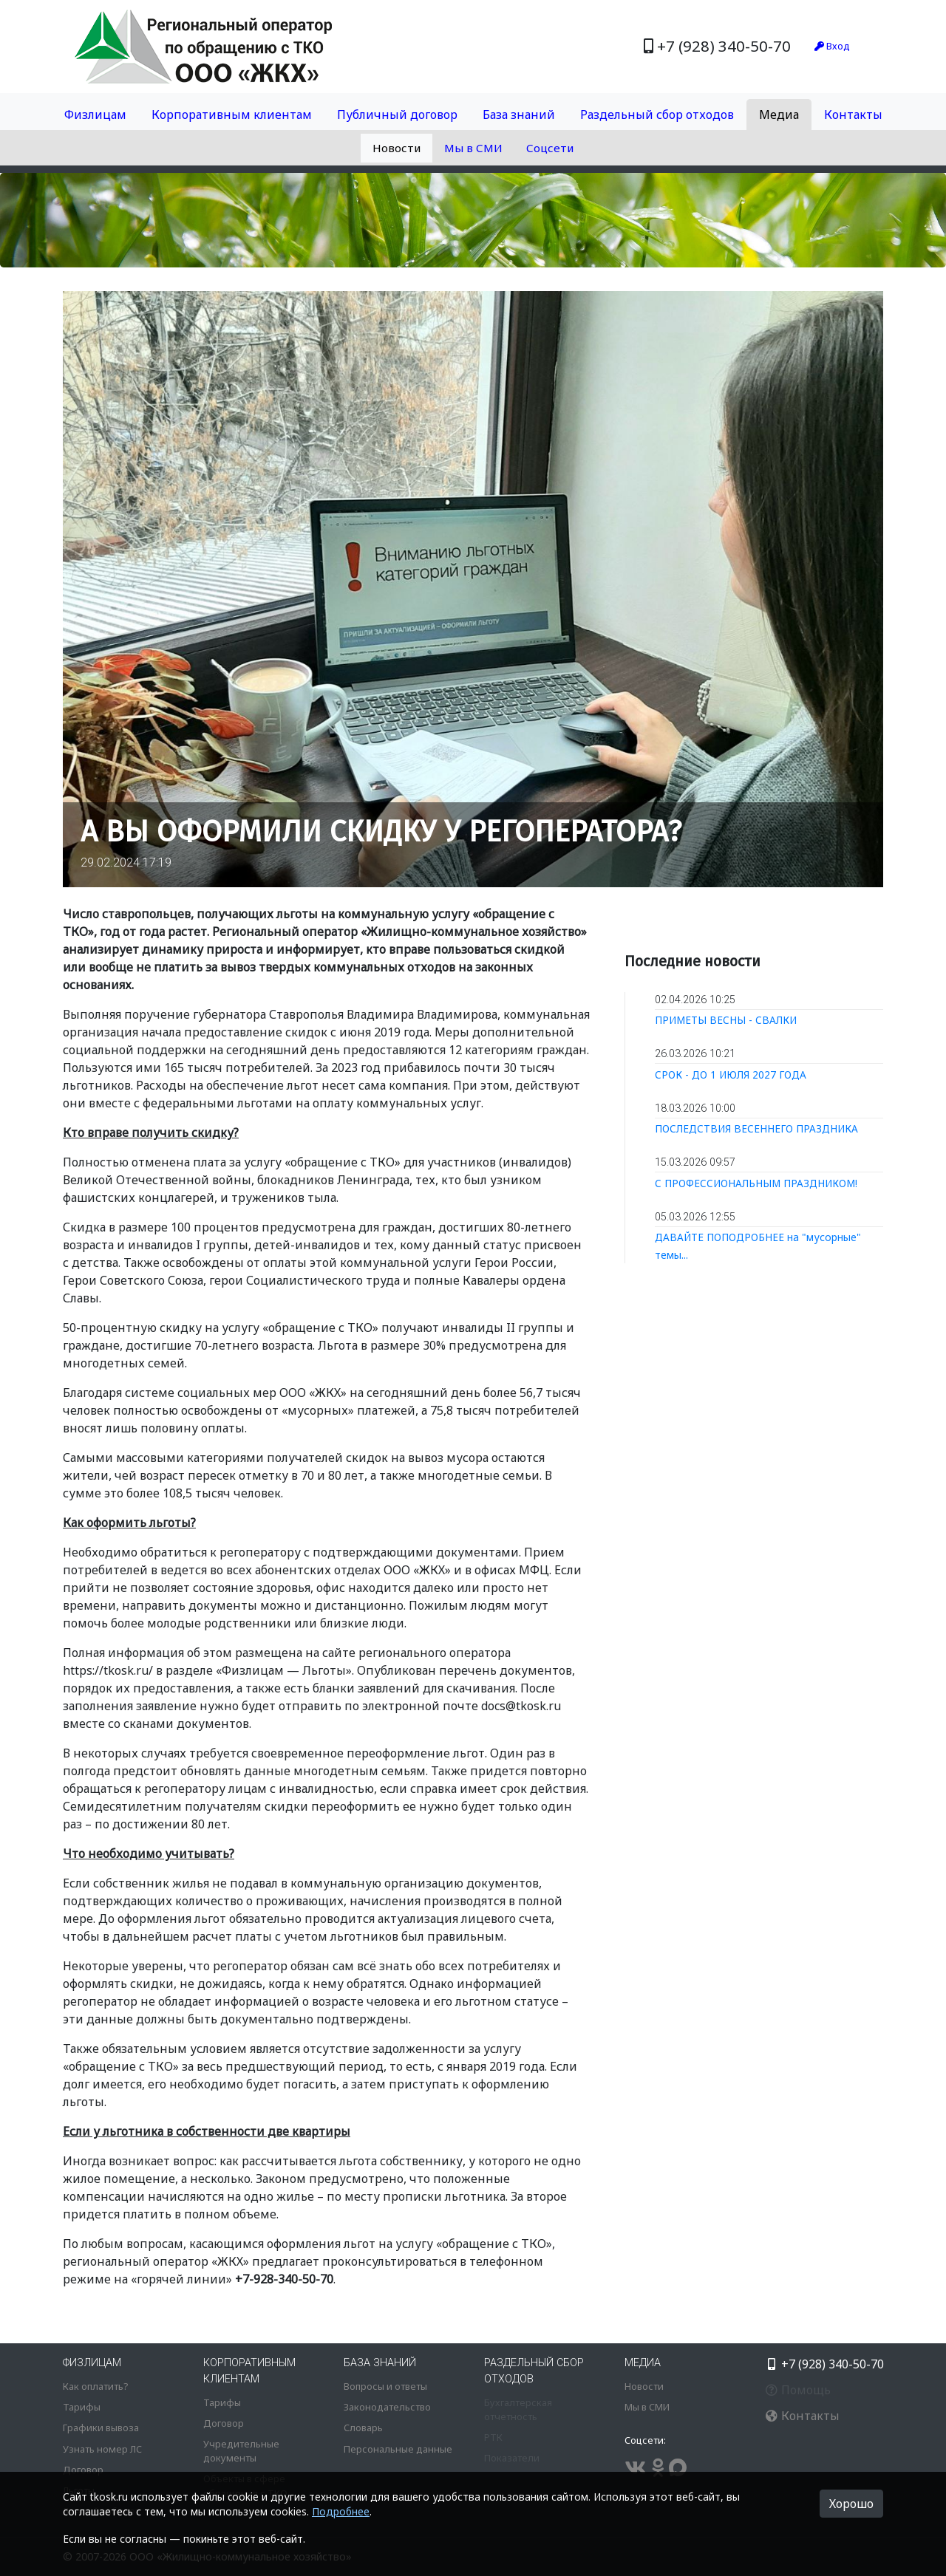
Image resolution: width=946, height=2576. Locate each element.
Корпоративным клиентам (232, 114)
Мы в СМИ (473, 147)
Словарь (363, 2427)
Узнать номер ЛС (102, 2449)
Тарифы (82, 2406)
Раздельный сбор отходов (657, 114)
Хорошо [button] (851, 2503)
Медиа (779, 114)
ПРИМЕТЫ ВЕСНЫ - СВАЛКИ (726, 1020)
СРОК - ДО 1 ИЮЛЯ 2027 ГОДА (730, 1074)
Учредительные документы (241, 2450)
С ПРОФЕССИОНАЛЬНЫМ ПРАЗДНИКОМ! (756, 1183)
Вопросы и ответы (385, 2386)
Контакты (853, 114)
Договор (83, 2469)
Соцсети (550, 147)
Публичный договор (397, 114)
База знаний (519, 114)
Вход (832, 45)
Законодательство (387, 2406)
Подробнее (341, 2511)
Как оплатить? (95, 2386)
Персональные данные (398, 2449)
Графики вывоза (101, 2427)
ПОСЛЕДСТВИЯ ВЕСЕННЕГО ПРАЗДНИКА (756, 1128)
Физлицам (95, 114)
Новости (396, 147)
